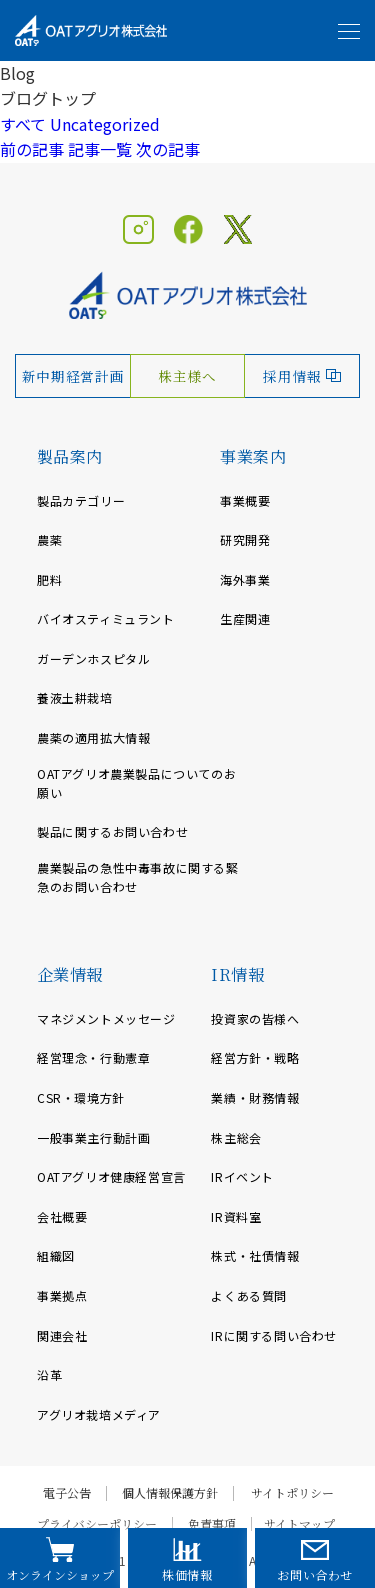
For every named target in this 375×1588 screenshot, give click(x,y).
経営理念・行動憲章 (93, 1057)
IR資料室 (236, 1216)
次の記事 (168, 149)
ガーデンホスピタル (93, 658)
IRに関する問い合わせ (274, 1335)
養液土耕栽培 (75, 697)
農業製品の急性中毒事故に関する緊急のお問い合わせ (138, 877)
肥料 (49, 579)
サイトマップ (299, 1524)
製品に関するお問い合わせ (112, 831)
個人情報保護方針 (170, 1493)
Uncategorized (105, 124)
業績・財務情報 (255, 1097)
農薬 (49, 539)
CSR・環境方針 (81, 1097)
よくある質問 (249, 1295)
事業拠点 (62, 1295)
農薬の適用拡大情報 (93, 737)
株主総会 (236, 1137)
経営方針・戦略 (255, 1057)
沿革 (49, 1374)
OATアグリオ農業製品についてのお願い (136, 783)
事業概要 (245, 500)
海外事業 (245, 579)
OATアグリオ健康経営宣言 (111, 1176)
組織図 (56, 1255)
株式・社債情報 (255, 1255)
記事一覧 (100, 149)
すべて (23, 124)
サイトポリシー (292, 1493)
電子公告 (67, 1493)
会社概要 (62, 1216)
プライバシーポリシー (97, 1524)
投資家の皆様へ (255, 1018)
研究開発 (245, 539)
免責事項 (212, 1524)
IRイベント (242, 1176)
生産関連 (245, 618)
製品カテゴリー (81, 500)
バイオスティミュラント (106, 618)
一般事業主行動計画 (93, 1137)
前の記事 (32, 149)
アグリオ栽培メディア (99, 1414)
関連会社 (62, 1335)
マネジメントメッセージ (106, 1018)
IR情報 (237, 974)
